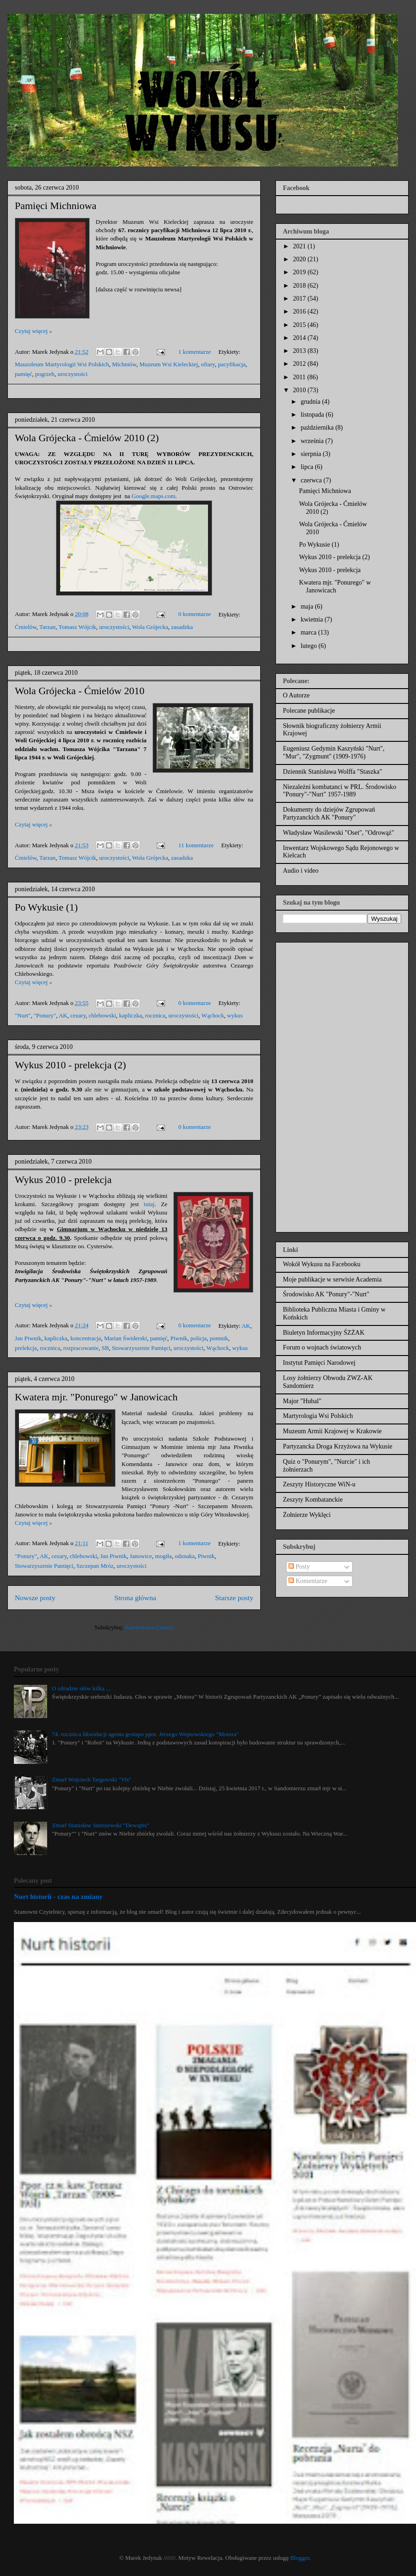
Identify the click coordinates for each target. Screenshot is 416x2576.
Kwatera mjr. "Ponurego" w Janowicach (96, 1397)
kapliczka (130, 1015)
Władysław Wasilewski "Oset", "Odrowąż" (338, 832)
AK (63, 1015)
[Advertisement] (319, 1084)
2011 (300, 377)
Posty (299, 1566)
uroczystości (72, 373)
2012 (300, 363)
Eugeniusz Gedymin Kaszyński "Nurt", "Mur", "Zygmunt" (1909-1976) (334, 752)
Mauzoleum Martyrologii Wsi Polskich (62, 364)
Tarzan (47, 626)
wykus (235, 1015)
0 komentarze (194, 613)
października (317, 427)
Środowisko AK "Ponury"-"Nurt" (326, 1294)
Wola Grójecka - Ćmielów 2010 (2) (87, 438)
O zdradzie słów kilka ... (81, 1688)
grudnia (311, 401)
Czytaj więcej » (33, 330)
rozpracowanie (81, 1347)
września (312, 441)
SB (105, 1347)
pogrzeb (45, 373)
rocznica (155, 1015)
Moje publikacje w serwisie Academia (332, 1279)
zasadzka (182, 626)
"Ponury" (45, 1015)
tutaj (149, 1204)
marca (309, 632)
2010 (300, 390)
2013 (300, 350)
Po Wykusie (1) (46, 907)
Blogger (299, 2557)
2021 (300, 246)
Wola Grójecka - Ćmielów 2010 (80, 690)
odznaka (185, 1556)
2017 (300, 298)
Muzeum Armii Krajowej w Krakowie (332, 1431)
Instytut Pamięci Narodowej (319, 1362)
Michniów (124, 364)
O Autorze (296, 695)
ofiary (208, 364)
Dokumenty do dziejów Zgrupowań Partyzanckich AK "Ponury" (329, 813)
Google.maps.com (154, 496)
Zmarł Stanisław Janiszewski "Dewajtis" (100, 1825)
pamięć (23, 373)
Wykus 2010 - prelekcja (63, 1179)
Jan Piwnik (28, 1338)
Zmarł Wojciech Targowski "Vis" (91, 1779)
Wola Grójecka (150, 626)
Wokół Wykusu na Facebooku (322, 1264)
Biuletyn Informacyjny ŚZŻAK (324, 1332)
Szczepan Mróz (95, 1565)
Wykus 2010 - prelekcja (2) (70, 1065)
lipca (307, 466)
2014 (300, 337)
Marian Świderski (125, 1338)
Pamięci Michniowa (56, 205)
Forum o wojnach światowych (322, 1347)
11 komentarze (196, 845)
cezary (78, 1015)
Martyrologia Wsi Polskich (318, 1415)
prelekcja (26, 1347)
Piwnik (178, 1338)
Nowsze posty (35, 1598)
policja (198, 1338)
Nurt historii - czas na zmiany (58, 1896)
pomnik (219, 1338)
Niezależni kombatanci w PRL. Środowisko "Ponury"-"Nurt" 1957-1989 (339, 790)
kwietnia (312, 619)
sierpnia (311, 453)
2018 (300, 285)
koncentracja (85, 1338)
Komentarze (307, 1581)
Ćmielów (26, 626)
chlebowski (102, 1015)
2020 (300, 259)
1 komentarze (194, 351)
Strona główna (135, 1598)
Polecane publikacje (309, 710)
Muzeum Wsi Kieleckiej (168, 364)
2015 (300, 324)
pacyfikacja (231, 364)
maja (307, 606)
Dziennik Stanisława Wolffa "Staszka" (332, 771)
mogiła (163, 1556)
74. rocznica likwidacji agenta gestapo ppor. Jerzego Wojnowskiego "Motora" (145, 1734)
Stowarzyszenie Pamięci (141, 1347)
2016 (300, 311)
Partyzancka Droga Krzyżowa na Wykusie (337, 1446)
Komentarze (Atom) (149, 1627)
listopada (312, 414)
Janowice (140, 1556)
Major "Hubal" (302, 1401)
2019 (300, 272)
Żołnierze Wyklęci (306, 1514)
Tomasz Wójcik (78, 626)
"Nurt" (23, 1015)
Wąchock (213, 1015)
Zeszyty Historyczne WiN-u (319, 1484)
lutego (309, 645)
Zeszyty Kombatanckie (313, 1499)
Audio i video (300, 870)
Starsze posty (234, 1598)
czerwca (311, 480)
